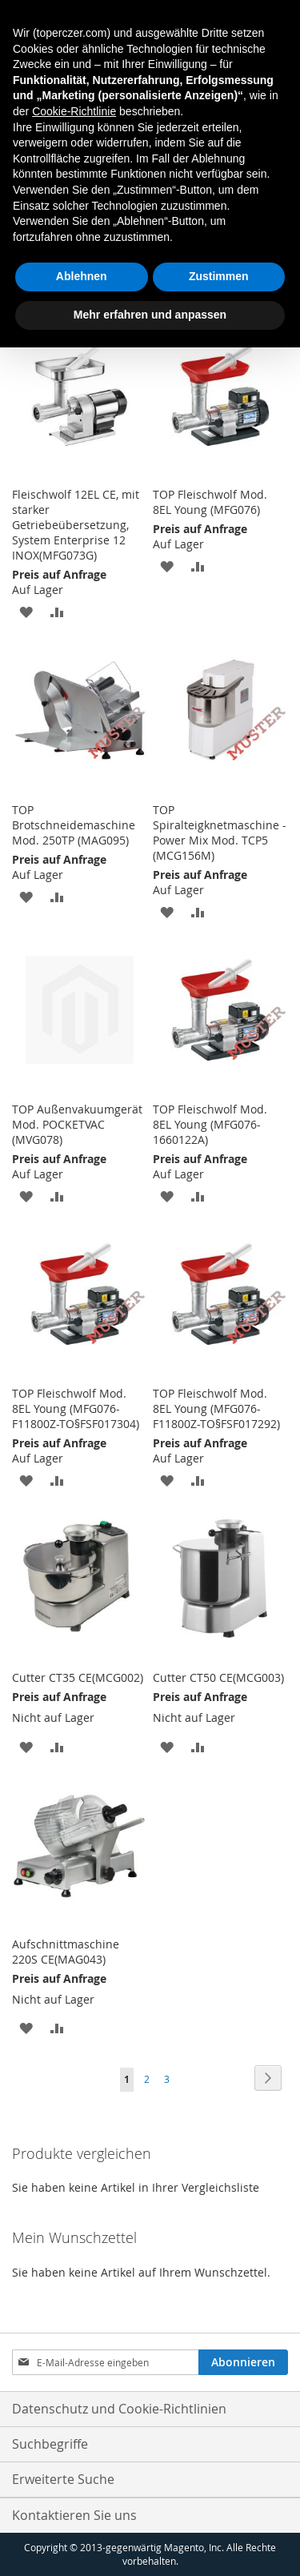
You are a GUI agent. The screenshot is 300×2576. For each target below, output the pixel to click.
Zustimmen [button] (219, 276)
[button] (26, 611)
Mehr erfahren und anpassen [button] (150, 314)
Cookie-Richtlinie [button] (74, 111)
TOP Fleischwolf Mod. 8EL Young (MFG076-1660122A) (210, 1124)
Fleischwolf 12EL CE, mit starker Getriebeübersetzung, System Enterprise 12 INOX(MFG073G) (75, 525)
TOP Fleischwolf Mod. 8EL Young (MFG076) (210, 502)
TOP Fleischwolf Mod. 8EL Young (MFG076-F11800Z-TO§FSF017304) (75, 1408)
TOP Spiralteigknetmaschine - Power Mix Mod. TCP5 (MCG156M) (219, 832)
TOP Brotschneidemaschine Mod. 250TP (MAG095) (73, 825)
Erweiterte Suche (63, 2479)
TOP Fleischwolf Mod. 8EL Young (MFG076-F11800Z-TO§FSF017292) (216, 1408)
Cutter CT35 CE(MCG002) (77, 1677)
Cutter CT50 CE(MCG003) (218, 1677)
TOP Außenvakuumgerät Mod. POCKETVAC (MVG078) (77, 1124)
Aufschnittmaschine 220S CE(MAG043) (65, 1951)
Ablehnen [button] (81, 276)
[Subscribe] (243, 2362)
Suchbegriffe (50, 2444)
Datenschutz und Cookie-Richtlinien (119, 2409)
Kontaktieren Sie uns (74, 2515)
